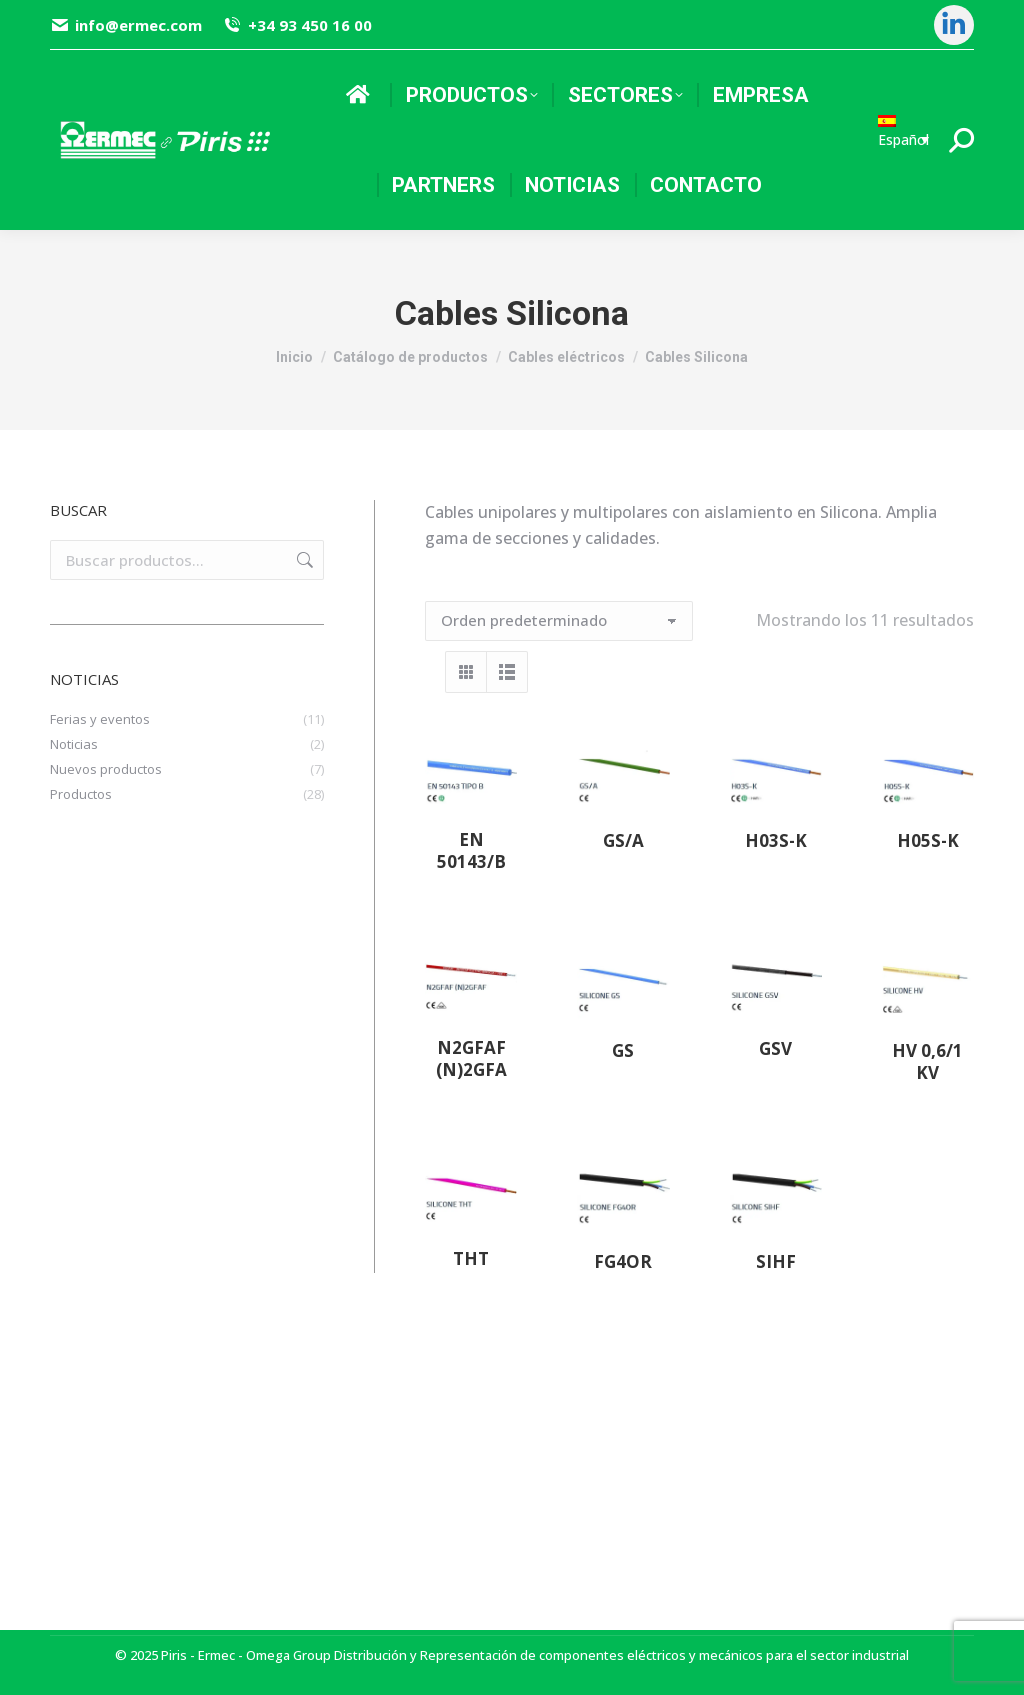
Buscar (303, 560)
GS (623, 1050)
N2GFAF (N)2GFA (471, 1058)
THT (471, 1258)
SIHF (776, 1261)
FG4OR (623, 1261)
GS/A (623, 840)
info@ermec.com (126, 25)
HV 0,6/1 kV (927, 1061)
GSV (775, 1048)
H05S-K (928, 840)
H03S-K (776, 840)
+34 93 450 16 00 (296, 25)
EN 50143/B (471, 850)
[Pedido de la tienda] (559, 621)
